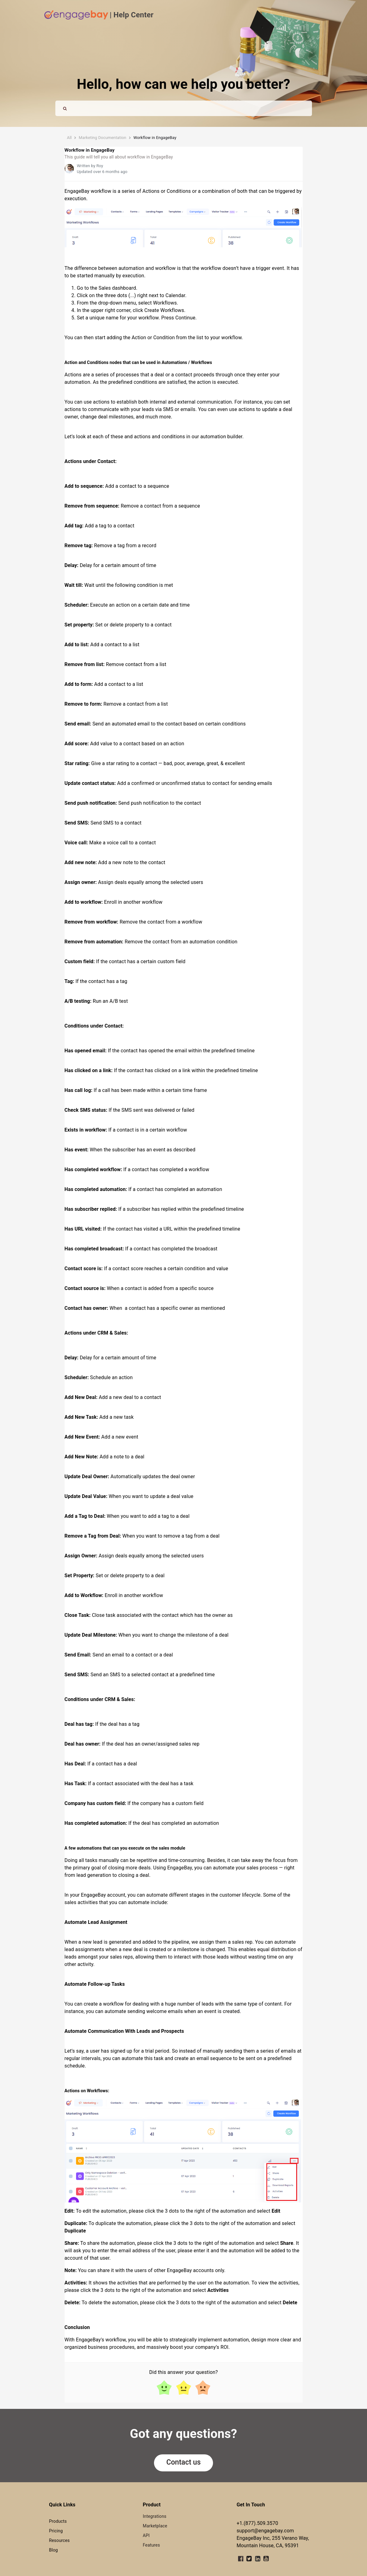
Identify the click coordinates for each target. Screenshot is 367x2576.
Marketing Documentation (102, 137)
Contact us (183, 2462)
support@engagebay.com (265, 2531)
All (69, 137)
